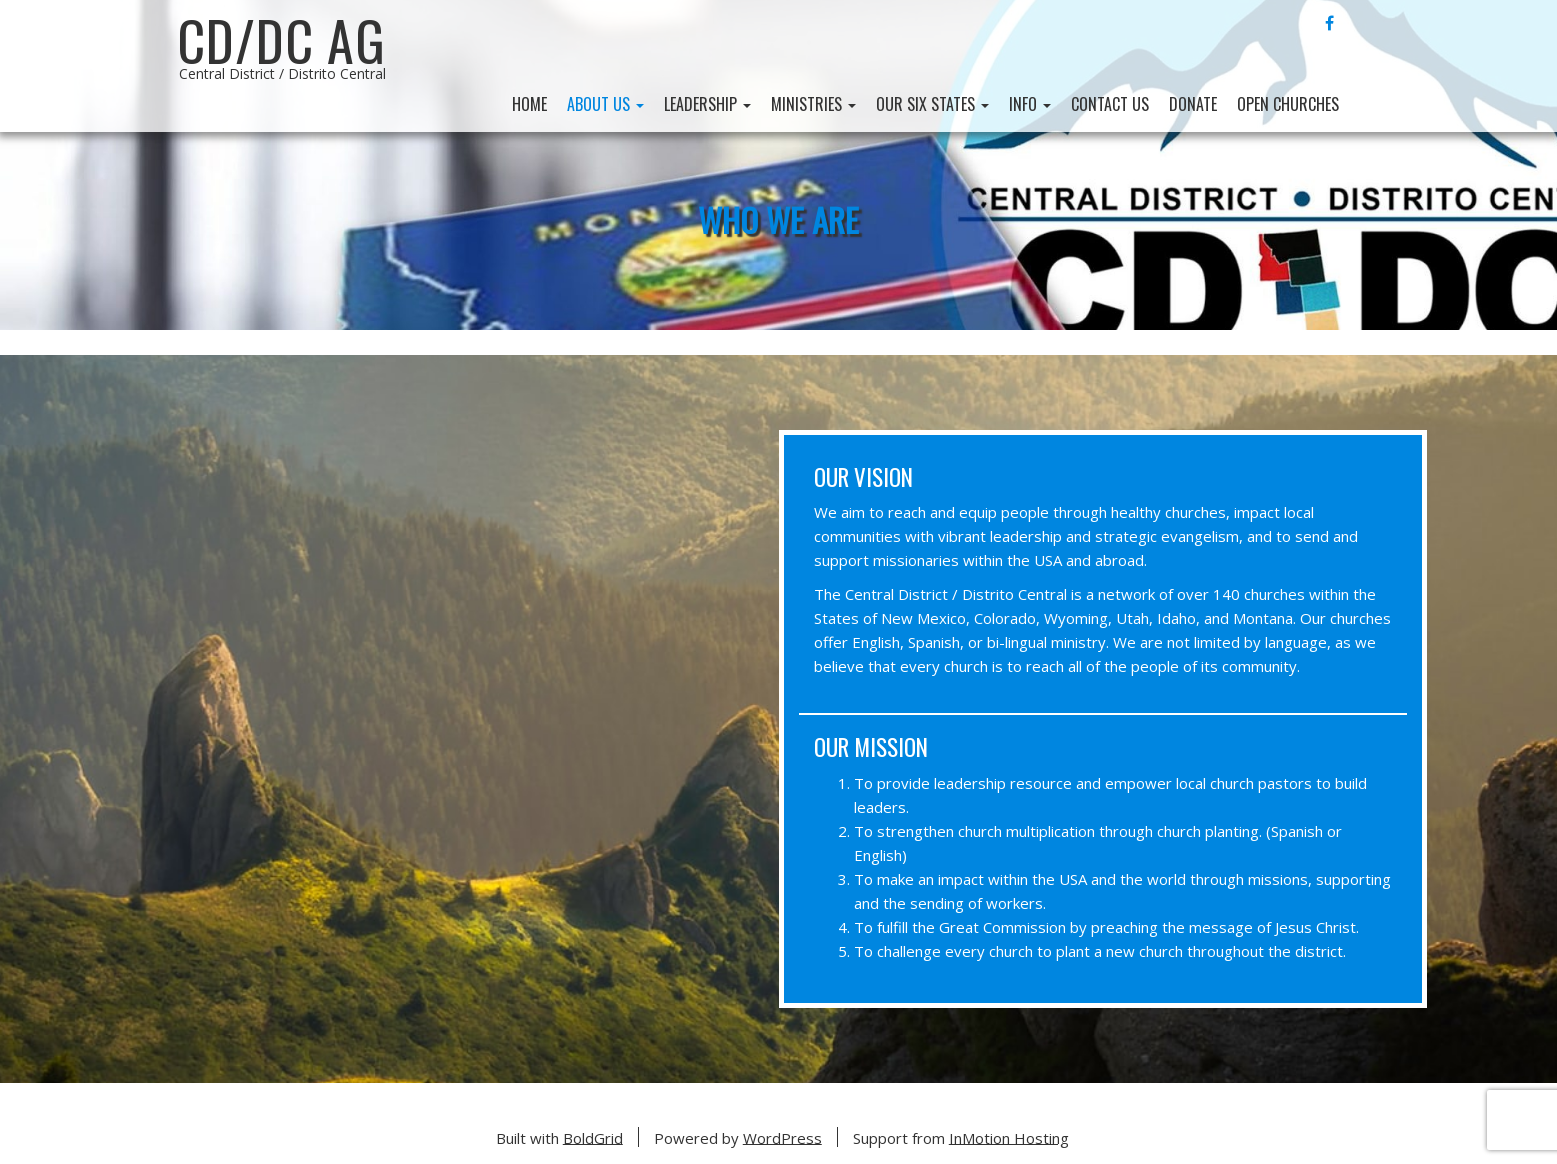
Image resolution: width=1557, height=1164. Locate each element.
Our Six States (932, 104)
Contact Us (1110, 104)
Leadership (707, 104)
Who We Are (778, 218)
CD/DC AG (281, 40)
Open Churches (1288, 104)
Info (1030, 104)
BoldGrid (593, 1137)
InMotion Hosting (1009, 1137)
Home (529, 104)
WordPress (782, 1137)
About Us (605, 104)
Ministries (813, 104)
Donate (1193, 104)
